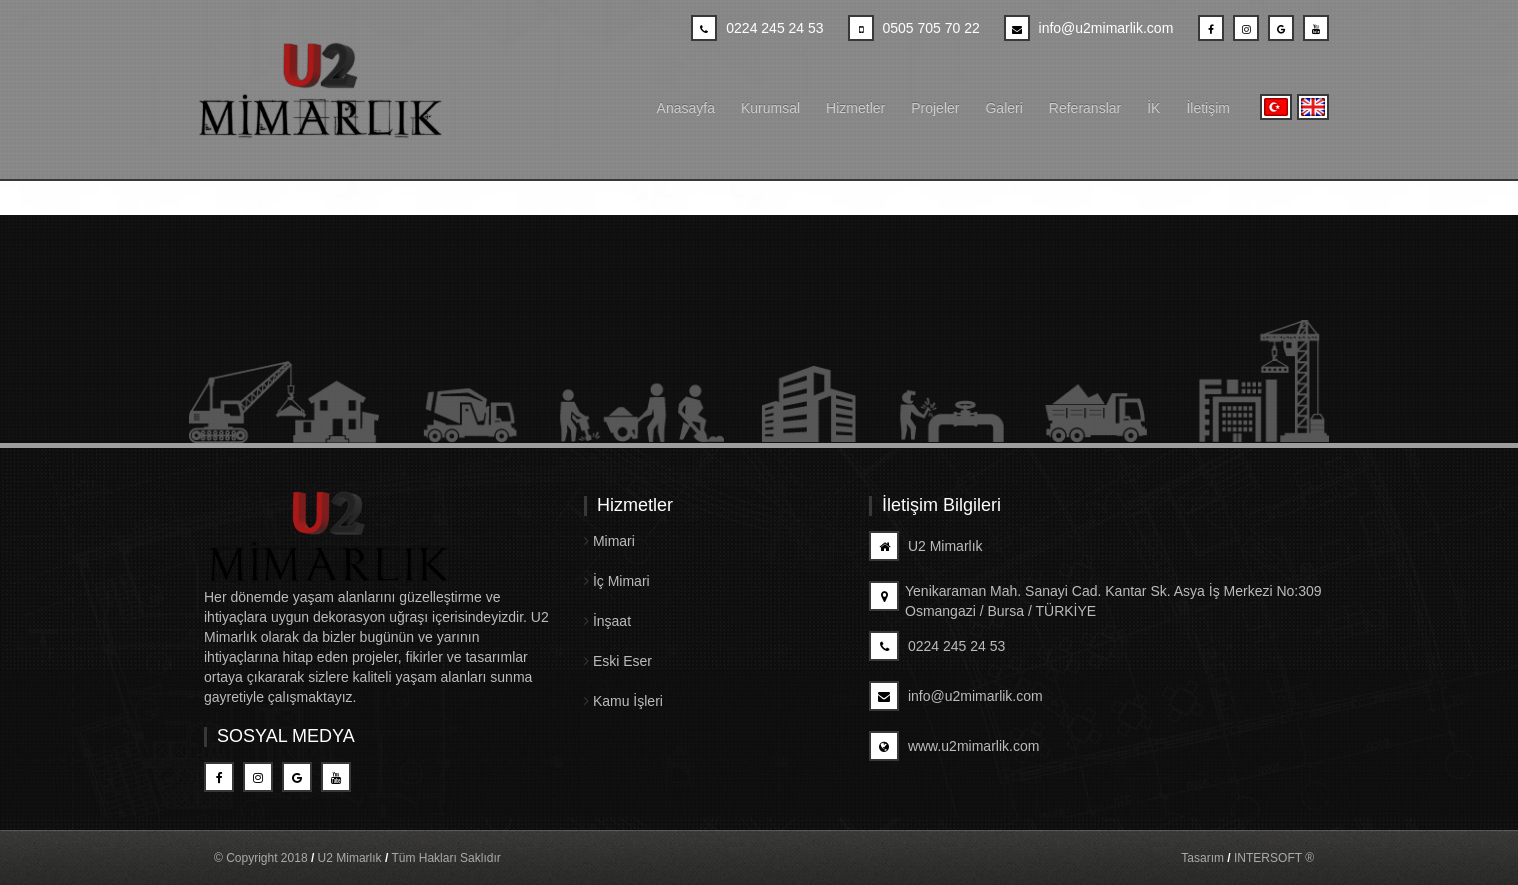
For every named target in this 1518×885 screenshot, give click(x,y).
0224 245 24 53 (937, 646)
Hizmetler (855, 108)
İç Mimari (617, 581)
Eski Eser (618, 661)
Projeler (935, 108)
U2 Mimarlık (926, 546)
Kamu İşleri (623, 701)
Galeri (1003, 108)
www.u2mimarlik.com (954, 746)
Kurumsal (770, 108)
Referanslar (1085, 108)
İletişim (1208, 108)
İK (1153, 108)
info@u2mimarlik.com (956, 696)
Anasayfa (686, 108)
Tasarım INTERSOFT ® (1247, 858)
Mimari (609, 541)
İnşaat (607, 621)
